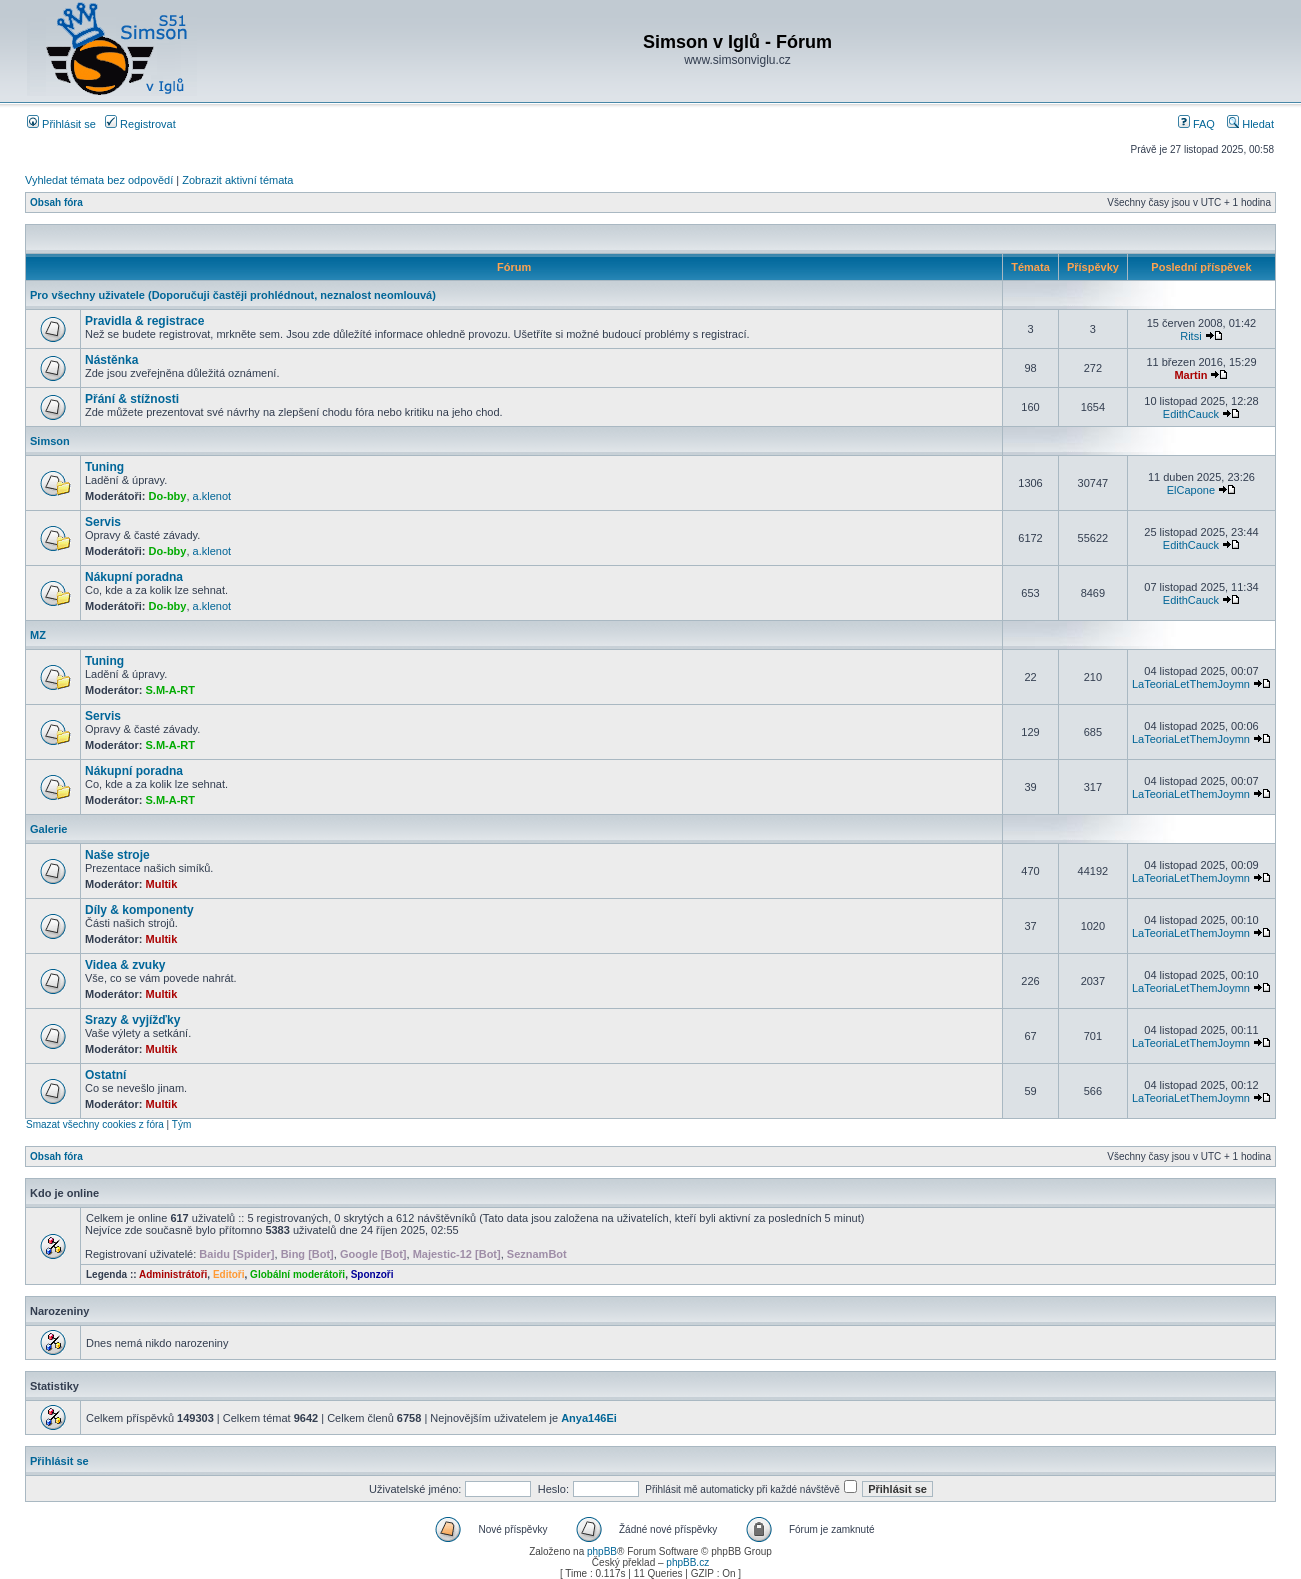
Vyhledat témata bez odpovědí (99, 180)
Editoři (229, 1274)
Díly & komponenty (139, 910)
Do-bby (168, 496)
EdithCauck (1191, 414)
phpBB (602, 1551)
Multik (162, 884)
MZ (38, 635)
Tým (181, 1124)
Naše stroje (117, 855)
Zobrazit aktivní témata (237, 180)
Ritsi (1190, 336)
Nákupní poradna (134, 577)
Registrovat (140, 124)
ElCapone (1191, 490)
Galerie (48, 829)
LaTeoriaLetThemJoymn (1191, 684)
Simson (50, 441)
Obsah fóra (56, 202)
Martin (1190, 375)
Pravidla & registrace (144, 321)
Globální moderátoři (297, 1274)
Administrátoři (173, 1274)
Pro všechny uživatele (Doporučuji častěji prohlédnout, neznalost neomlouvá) (233, 295)
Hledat (1250, 124)
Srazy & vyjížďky (132, 1020)
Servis (103, 522)
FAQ (1196, 124)
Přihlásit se (61, 124)
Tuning (104, 467)
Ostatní (105, 1075)
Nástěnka (111, 360)
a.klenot (212, 496)
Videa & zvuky (125, 965)
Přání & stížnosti (132, 399)
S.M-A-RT (171, 690)
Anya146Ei (589, 1418)
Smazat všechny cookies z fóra (95, 1124)
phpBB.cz (687, 1562)
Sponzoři (372, 1274)
